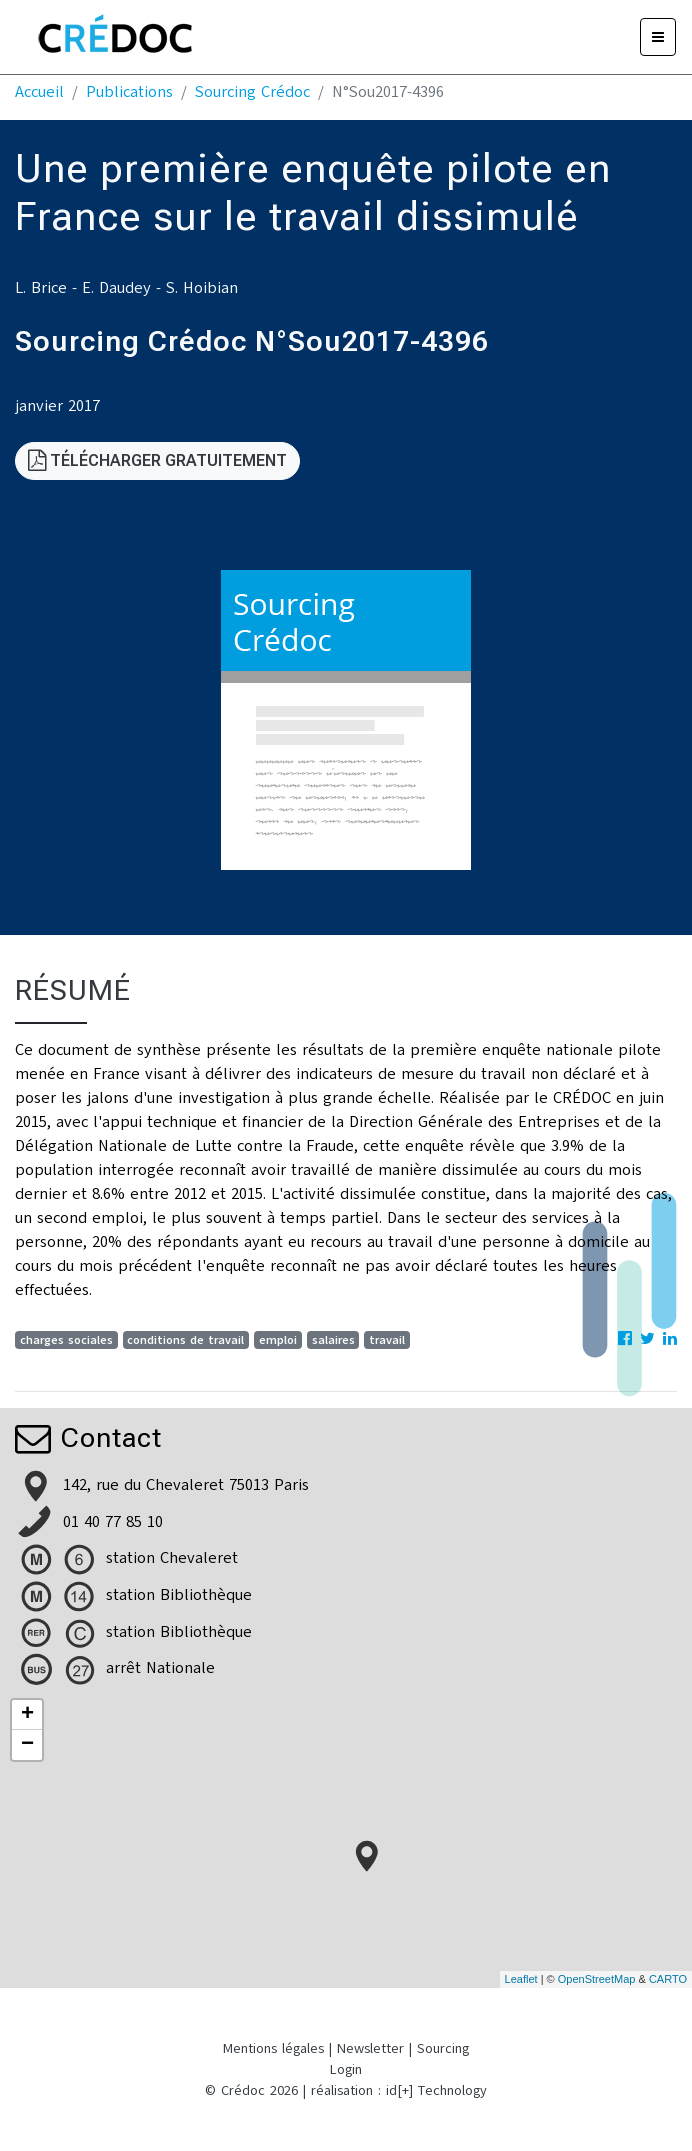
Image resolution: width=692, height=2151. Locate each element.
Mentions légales (273, 2048)
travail (387, 1340)
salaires (333, 1340)
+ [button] (27, 1715)
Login (346, 2069)
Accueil (39, 92)
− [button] (27, 1745)
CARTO (668, 1979)
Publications (129, 92)
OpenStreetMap (597, 1979)
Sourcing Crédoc (252, 92)
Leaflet (521, 1979)
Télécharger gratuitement (157, 460)
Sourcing (443, 2048)
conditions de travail (185, 1340)
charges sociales (66, 1340)
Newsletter (370, 2048)
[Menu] (658, 37)
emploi (278, 1340)
